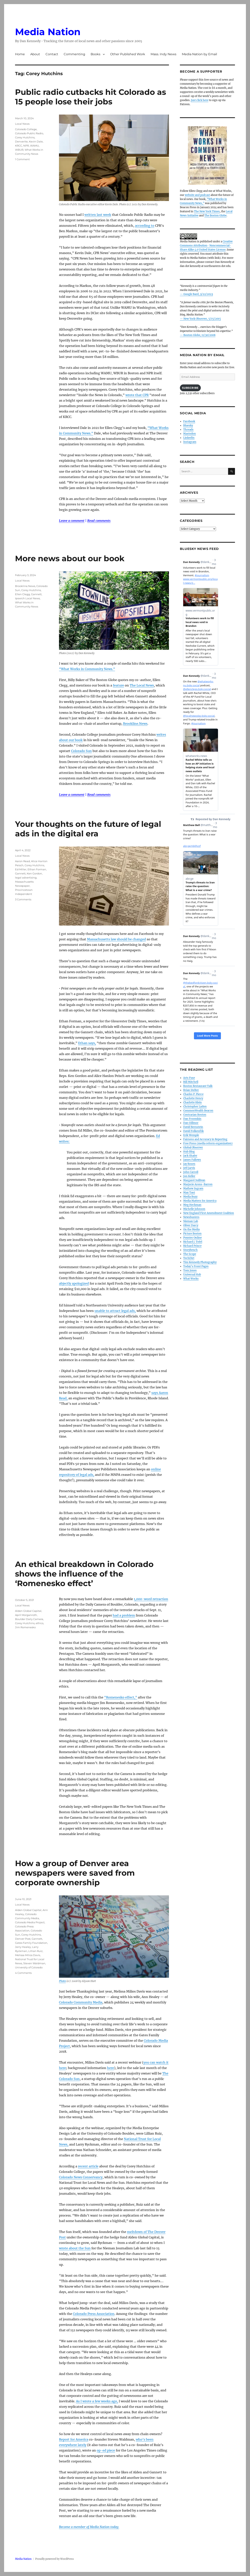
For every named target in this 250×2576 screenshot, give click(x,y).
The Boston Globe (215, 215)
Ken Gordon (34, 873)
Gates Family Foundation (31, 1942)
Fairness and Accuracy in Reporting (205, 1139)
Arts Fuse (189, 1077)
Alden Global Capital (28, 1610)
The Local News (142, 685)
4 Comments (23, 1972)
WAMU (34, 145)
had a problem (124, 1615)
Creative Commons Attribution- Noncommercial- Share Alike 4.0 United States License (206, 245)
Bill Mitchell (190, 1082)
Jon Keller (189, 1176)
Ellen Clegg (22, 594)
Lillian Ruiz (35, 1951)
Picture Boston (192, 1233)
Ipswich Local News (27, 598)
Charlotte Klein (192, 1102)
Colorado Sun (81, 751)
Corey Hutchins (25, 137)
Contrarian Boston (194, 1114)
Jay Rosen (189, 1164)
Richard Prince (192, 1246)
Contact (52, 54)
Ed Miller (20, 869)
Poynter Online (192, 1237)
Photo (62, 1981)
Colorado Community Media (80, 2002)
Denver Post (22, 1938)
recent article (88, 2166)
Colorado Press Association (93, 2314)
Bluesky (188, 425)
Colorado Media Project (30, 1922)
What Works (191, 1278)
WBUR (19, 149)
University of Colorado (29, 1967)
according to (144, 226)
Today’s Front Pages (196, 1266)
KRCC (18, 145)
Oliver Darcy (190, 1225)
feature (118, 685)
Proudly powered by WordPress (54, 2559)
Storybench (190, 1250)
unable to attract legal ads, (115, 1311)
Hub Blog (189, 1151)
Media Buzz (190, 1196)
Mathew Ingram (193, 1188)
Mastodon (189, 433)
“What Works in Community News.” (87, 669)
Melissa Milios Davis (27, 1955)
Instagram (189, 442)
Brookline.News (135, 724)
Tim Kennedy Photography (200, 1262)
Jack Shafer (190, 1155)
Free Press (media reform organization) (208, 1143)
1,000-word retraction (151, 1599)
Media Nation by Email (199, 54)
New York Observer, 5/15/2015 (202, 318)
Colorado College (26, 129)
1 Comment (22, 159)
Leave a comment (71, 521)
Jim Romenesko (25, 1627)
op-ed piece (106, 2450)
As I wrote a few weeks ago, (97, 2401)
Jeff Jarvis (189, 1168)
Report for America (73, 2439)
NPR (26, 145)
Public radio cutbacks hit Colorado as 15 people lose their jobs (90, 96)
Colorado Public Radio (29, 133)
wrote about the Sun (75, 2248)
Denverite (21, 141)
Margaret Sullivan (194, 1180)
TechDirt (188, 1258)
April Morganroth (26, 1615)
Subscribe (190, 387)
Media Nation (47, 31)
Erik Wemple (191, 1135)
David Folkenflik (193, 1131)
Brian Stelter (191, 1090)
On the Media (191, 1229)
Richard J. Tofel (192, 1241)
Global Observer (193, 1147)
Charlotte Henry (193, 1098)
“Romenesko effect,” (120, 1697)
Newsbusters (191, 1217)
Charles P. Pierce (193, 1094)
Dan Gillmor (190, 1123)
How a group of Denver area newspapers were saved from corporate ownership (75, 1872)
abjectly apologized (74, 1283)
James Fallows (192, 1159)
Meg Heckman (192, 1205)
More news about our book (69, 558)
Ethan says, (87, 1043)
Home (20, 54)
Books (95, 54)
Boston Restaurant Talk (197, 1086)
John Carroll (190, 1172)
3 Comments (23, 899)
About (35, 54)
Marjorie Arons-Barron (197, 1184)
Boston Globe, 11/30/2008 (199, 335)
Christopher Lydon (195, 1106)
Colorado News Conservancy (81, 2177)
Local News (22, 123)
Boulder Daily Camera (29, 1619)
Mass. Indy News (163, 54)
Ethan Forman (37, 869)
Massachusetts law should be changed (116, 939)
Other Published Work (127, 54)
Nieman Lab (190, 1221)
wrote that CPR (137, 395)
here (110, 2068)
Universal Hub (192, 1274)
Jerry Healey (23, 1946)
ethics (39, 1623)
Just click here (199, 100)
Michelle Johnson (194, 1209)
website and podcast (197, 195)
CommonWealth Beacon (198, 1110)
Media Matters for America (199, 1200)
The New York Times (207, 211)
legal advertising (26, 877)
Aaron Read (22, 861)
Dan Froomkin (192, 1118)
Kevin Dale (36, 141)
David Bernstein (193, 1127)
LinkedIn (189, 437)
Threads (188, 429)
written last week (97, 215)
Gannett (36, 594)
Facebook (189, 421)
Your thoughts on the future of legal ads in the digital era (88, 828)
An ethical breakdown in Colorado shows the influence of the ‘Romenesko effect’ (84, 1573)
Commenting (74, 54)
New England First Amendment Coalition (208, 1213)
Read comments (99, 521)
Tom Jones (190, 1270)
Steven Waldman (34, 1963)
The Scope (189, 1254)
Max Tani (189, 1192)
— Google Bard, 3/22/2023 (196, 294)
